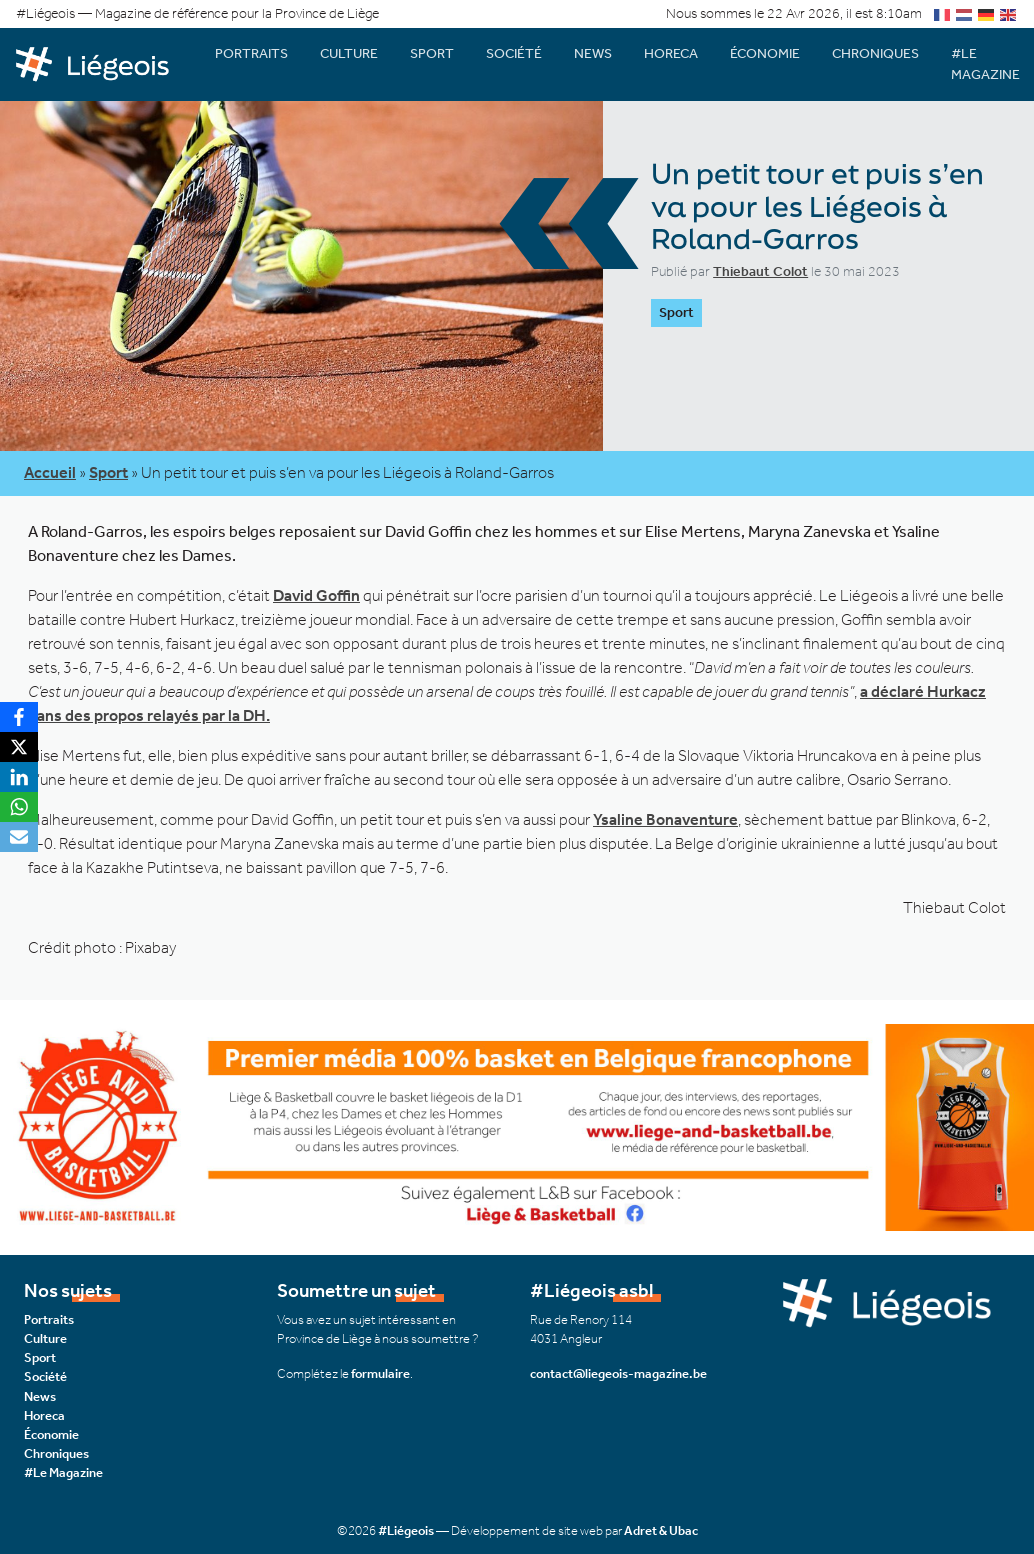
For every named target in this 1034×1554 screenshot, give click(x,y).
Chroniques (875, 53)
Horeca (671, 53)
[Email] (19, 837)
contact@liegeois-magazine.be (618, 1373)
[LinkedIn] (19, 777)
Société (514, 53)
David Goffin (316, 595)
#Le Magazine (63, 1472)
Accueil (50, 472)
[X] (19, 747)
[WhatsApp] (19, 807)
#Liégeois (406, 1530)
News (593, 53)
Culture (349, 53)
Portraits (251, 53)
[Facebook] (19, 717)
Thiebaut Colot (760, 271)
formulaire (380, 1373)
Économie (765, 53)
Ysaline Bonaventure (665, 819)
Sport (432, 53)
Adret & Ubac (661, 1530)
